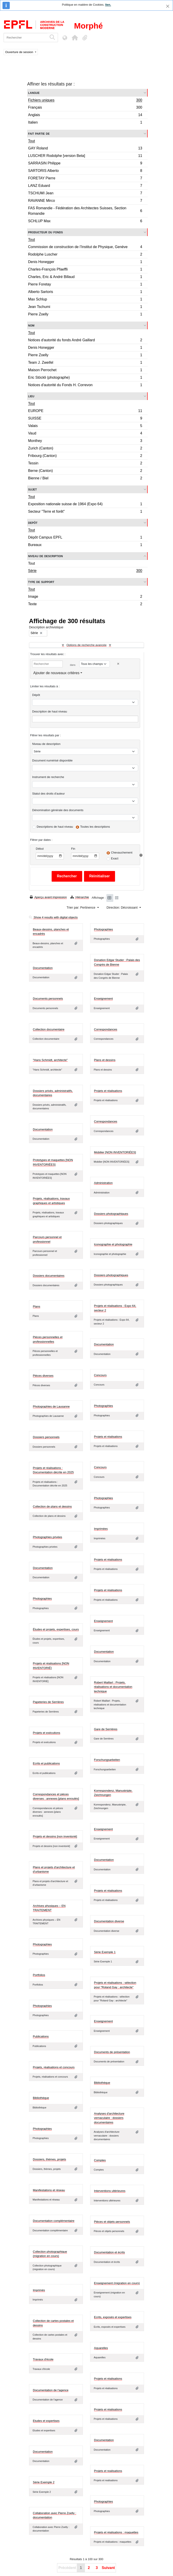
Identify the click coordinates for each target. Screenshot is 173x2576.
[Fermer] (168, 6)
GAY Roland (85, 149)
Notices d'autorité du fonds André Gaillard (85, 340)
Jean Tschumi (85, 307)
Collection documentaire (48, 1029)
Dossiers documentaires (48, 1275)
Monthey (85, 441)
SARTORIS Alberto (85, 171)
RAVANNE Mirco (85, 201)
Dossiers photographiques (111, 1213)
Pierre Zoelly (85, 315)
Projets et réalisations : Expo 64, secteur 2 (115, 1308)
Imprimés (39, 2290)
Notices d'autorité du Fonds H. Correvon (85, 385)
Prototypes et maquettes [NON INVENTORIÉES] (53, 1162)
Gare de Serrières (105, 1729)
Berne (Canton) (85, 471)
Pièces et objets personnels (112, 2221)
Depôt (32, 522)
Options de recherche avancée (86, 645)
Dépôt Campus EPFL (85, 538)
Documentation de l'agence (50, 2390)
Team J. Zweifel (85, 363)
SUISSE (85, 419)
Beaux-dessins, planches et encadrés (51, 932)
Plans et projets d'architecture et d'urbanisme (54, 1869)
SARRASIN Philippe (85, 164)
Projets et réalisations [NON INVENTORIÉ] (51, 1666)
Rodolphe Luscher (85, 255)
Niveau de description (45, 556)
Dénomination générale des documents (57, 810)
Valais (85, 426)
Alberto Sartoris (85, 292)
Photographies (103, 929)
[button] (75, 37)
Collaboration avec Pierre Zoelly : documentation (54, 2515)
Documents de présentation (112, 2052)
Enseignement (103, 998)
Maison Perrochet (85, 370)
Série (85, 571)
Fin (73, 848)
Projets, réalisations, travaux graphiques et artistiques (51, 1201)
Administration (103, 1183)
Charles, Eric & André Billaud (85, 277)
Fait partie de (39, 133)
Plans (36, 1306)
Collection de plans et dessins (52, 1506)
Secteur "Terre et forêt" (85, 512)
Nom (31, 325)
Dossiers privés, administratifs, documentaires (53, 1093)
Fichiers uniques (85, 101)
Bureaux (85, 545)
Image (85, 597)
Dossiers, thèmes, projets (49, 2159)
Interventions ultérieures (109, 2191)
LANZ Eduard (85, 186)
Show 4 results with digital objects (53, 917)
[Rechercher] (25, 37)
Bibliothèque (102, 2082)
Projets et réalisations (108, 1091)
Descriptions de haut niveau (55, 826)
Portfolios (39, 1975)
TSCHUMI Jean (85, 193)
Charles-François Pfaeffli (85, 270)
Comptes (100, 2160)
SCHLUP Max (85, 221)
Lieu (31, 396)
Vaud (85, 434)
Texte (85, 604)
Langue (34, 92)
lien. (108, 4)
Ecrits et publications (46, 1763)
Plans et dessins (104, 1060)
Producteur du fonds (45, 232)
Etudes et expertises (46, 2420)
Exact (114, 858)
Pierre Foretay (85, 285)
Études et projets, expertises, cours (56, 1629)
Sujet (32, 489)
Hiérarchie (79, 897)
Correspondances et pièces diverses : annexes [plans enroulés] (56, 1796)
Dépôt (36, 695)
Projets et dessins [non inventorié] (55, 1836)
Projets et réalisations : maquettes (116, 2532)
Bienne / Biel (85, 479)
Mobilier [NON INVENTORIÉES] (115, 1152)
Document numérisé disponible (52, 760)
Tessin (85, 464)
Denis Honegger (85, 262)
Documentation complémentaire (53, 2220)
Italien (85, 123)
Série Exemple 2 (43, 2482)
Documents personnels (48, 998)
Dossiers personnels (46, 1437)
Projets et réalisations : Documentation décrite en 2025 (53, 1470)
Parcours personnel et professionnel (47, 1239)
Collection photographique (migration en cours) (50, 2254)
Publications (41, 2036)
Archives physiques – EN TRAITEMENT (49, 1908)
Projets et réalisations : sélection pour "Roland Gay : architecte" (115, 1985)
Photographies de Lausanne (51, 1406)
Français (85, 108)
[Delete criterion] (118, 664)
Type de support (41, 582)
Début (40, 848)
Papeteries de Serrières (48, 1702)
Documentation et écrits (109, 2252)
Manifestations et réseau (49, 2190)
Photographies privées (47, 1537)
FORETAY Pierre (85, 179)
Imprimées (101, 1528)
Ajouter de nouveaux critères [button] (56, 673)
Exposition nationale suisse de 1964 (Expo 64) (85, 504)
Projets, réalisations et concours (53, 2067)
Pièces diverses (43, 1375)
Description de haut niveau (49, 711)
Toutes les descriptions (95, 826)
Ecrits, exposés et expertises (112, 2317)
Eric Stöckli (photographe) (85, 378)
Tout (31, 141)
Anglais (85, 115)
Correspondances (105, 1029)
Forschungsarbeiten (107, 1759)
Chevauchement (121, 852)
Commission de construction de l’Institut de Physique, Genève (85, 247)
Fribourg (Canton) (85, 456)
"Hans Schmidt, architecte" (50, 1060)
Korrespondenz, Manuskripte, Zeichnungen (113, 1793)
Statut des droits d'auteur (48, 793)
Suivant (108, 2568)
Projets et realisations (108, 2471)
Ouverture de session (19, 52)
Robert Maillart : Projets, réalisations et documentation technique (113, 1687)
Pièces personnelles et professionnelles (47, 1339)
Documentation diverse (109, 1921)
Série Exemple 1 (104, 1952)
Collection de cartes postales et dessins (53, 2323)
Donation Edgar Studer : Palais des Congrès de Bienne (117, 962)
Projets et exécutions (46, 1732)
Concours (100, 1375)
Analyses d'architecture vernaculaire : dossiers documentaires (109, 2118)
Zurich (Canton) (85, 449)
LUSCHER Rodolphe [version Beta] (85, 156)
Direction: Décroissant (123, 907)
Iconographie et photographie (113, 1244)
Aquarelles (101, 2348)
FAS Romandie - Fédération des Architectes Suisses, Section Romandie (85, 210)
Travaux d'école (43, 2359)
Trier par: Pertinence (81, 907)
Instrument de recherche (48, 777)
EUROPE (85, 411)
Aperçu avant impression (48, 897)
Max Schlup (85, 300)
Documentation (43, 968)
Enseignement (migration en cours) (117, 2283)
